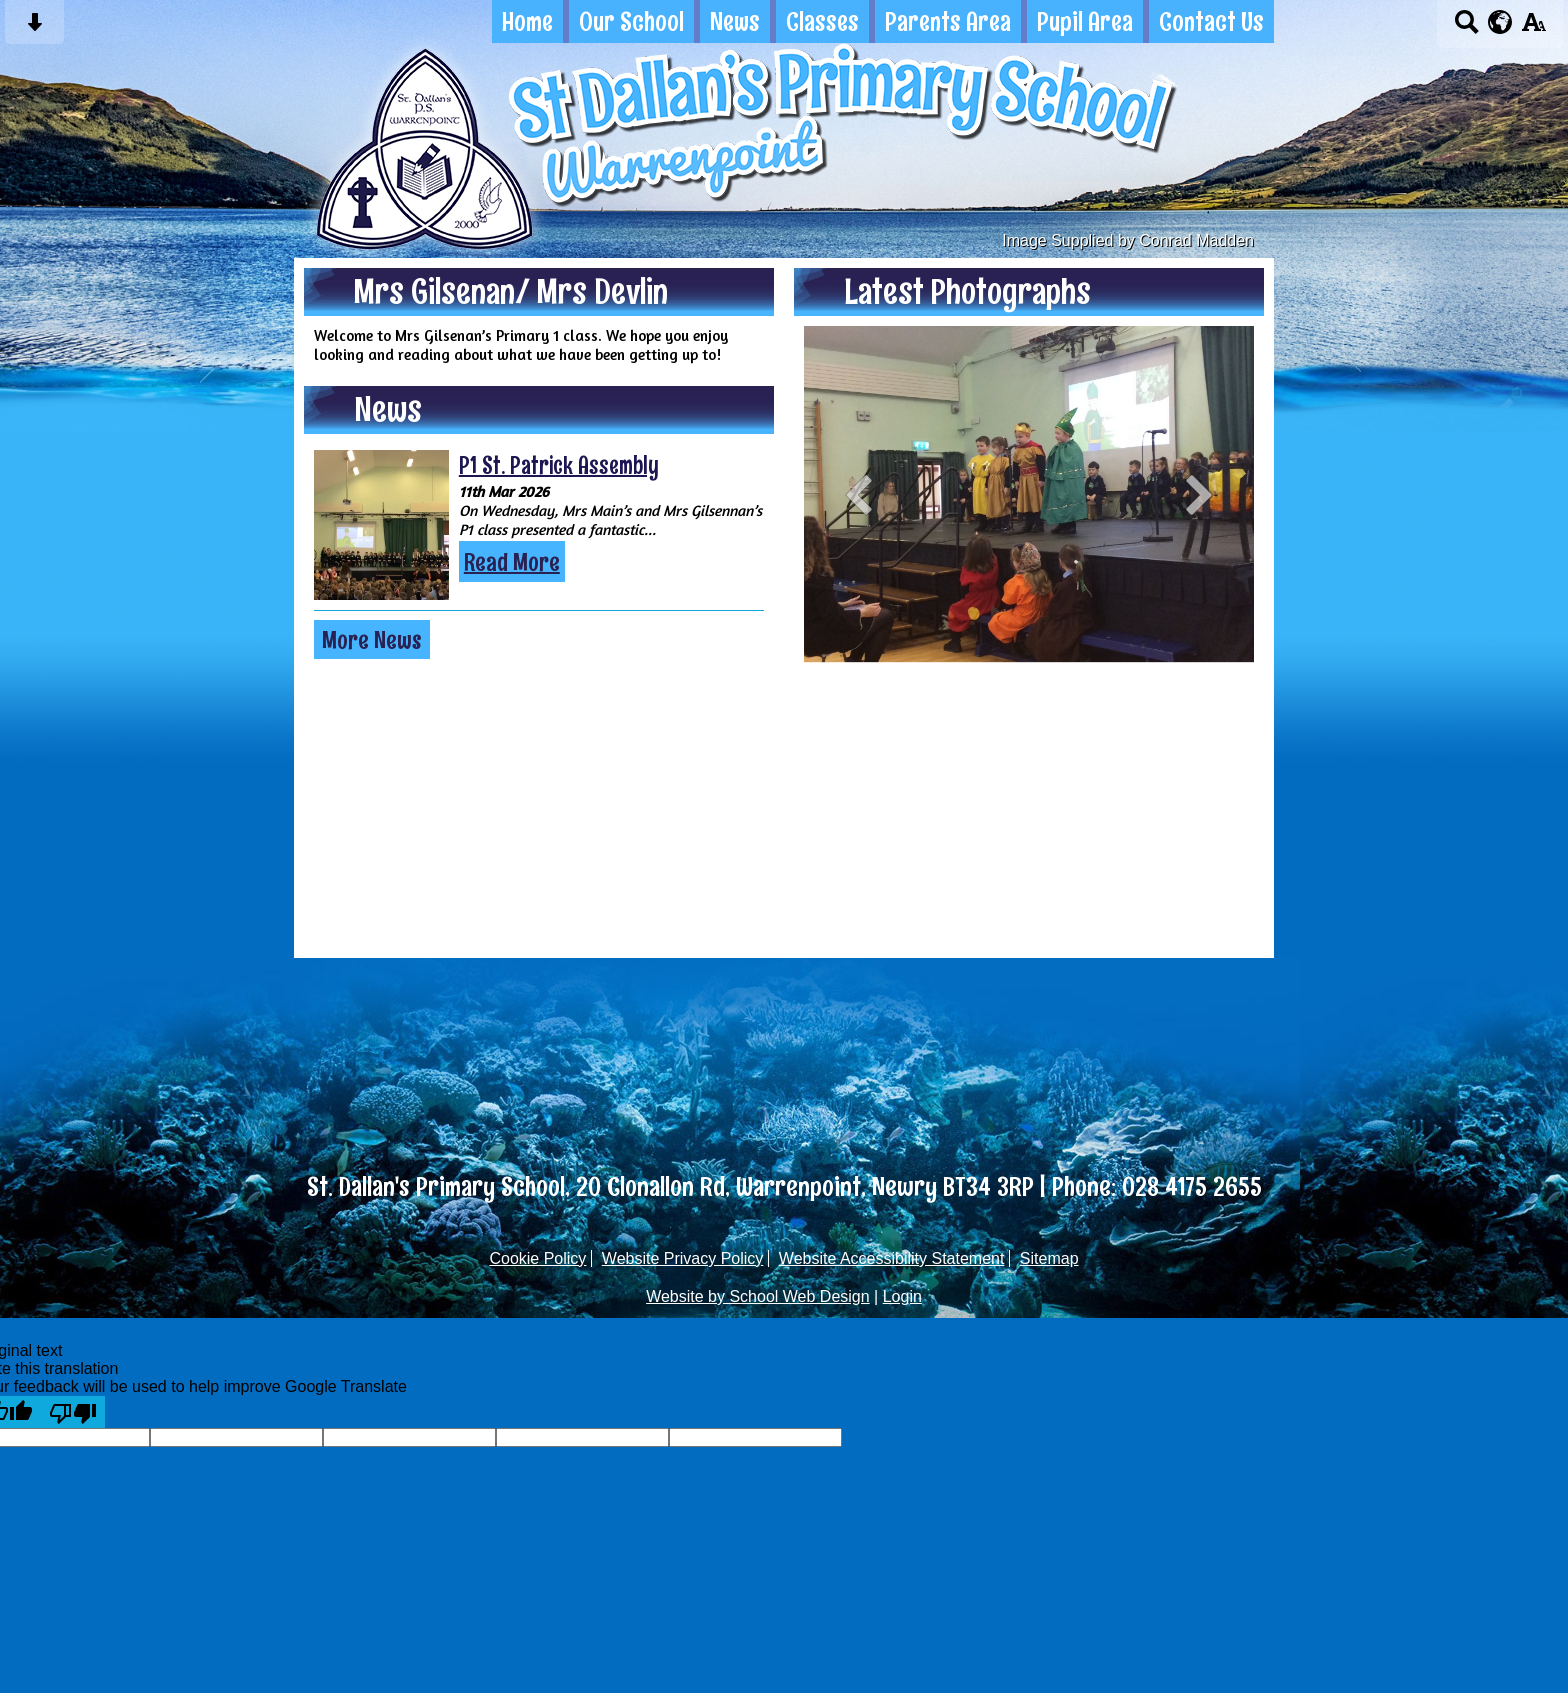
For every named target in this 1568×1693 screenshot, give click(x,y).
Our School (631, 21)
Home (527, 21)
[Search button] (1466, 28)
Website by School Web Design (758, 1296)
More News (372, 639)
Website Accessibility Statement (892, 1258)
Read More (512, 561)
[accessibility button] (1533, 28)
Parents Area (948, 21)
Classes (822, 21)
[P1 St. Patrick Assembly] (381, 525)
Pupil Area (1085, 21)
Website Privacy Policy (683, 1258)
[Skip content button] (34, 28)
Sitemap (1049, 1258)
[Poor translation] (73, 1412)
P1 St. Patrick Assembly (559, 465)
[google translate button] (1500, 22)
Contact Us (1211, 21)
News (735, 21)
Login (902, 1296)
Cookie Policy (537, 1258)
